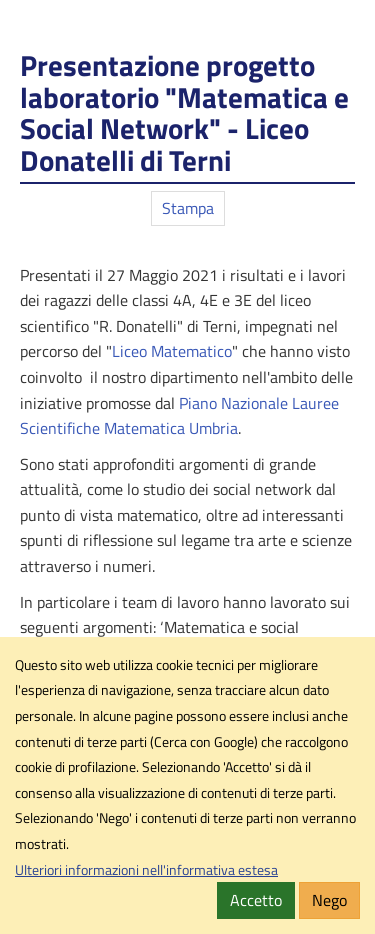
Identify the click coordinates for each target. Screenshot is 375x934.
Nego (329, 900)
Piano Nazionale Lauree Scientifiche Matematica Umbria (179, 416)
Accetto (256, 900)
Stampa (188, 208)
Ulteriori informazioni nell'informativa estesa (146, 870)
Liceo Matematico (172, 351)
